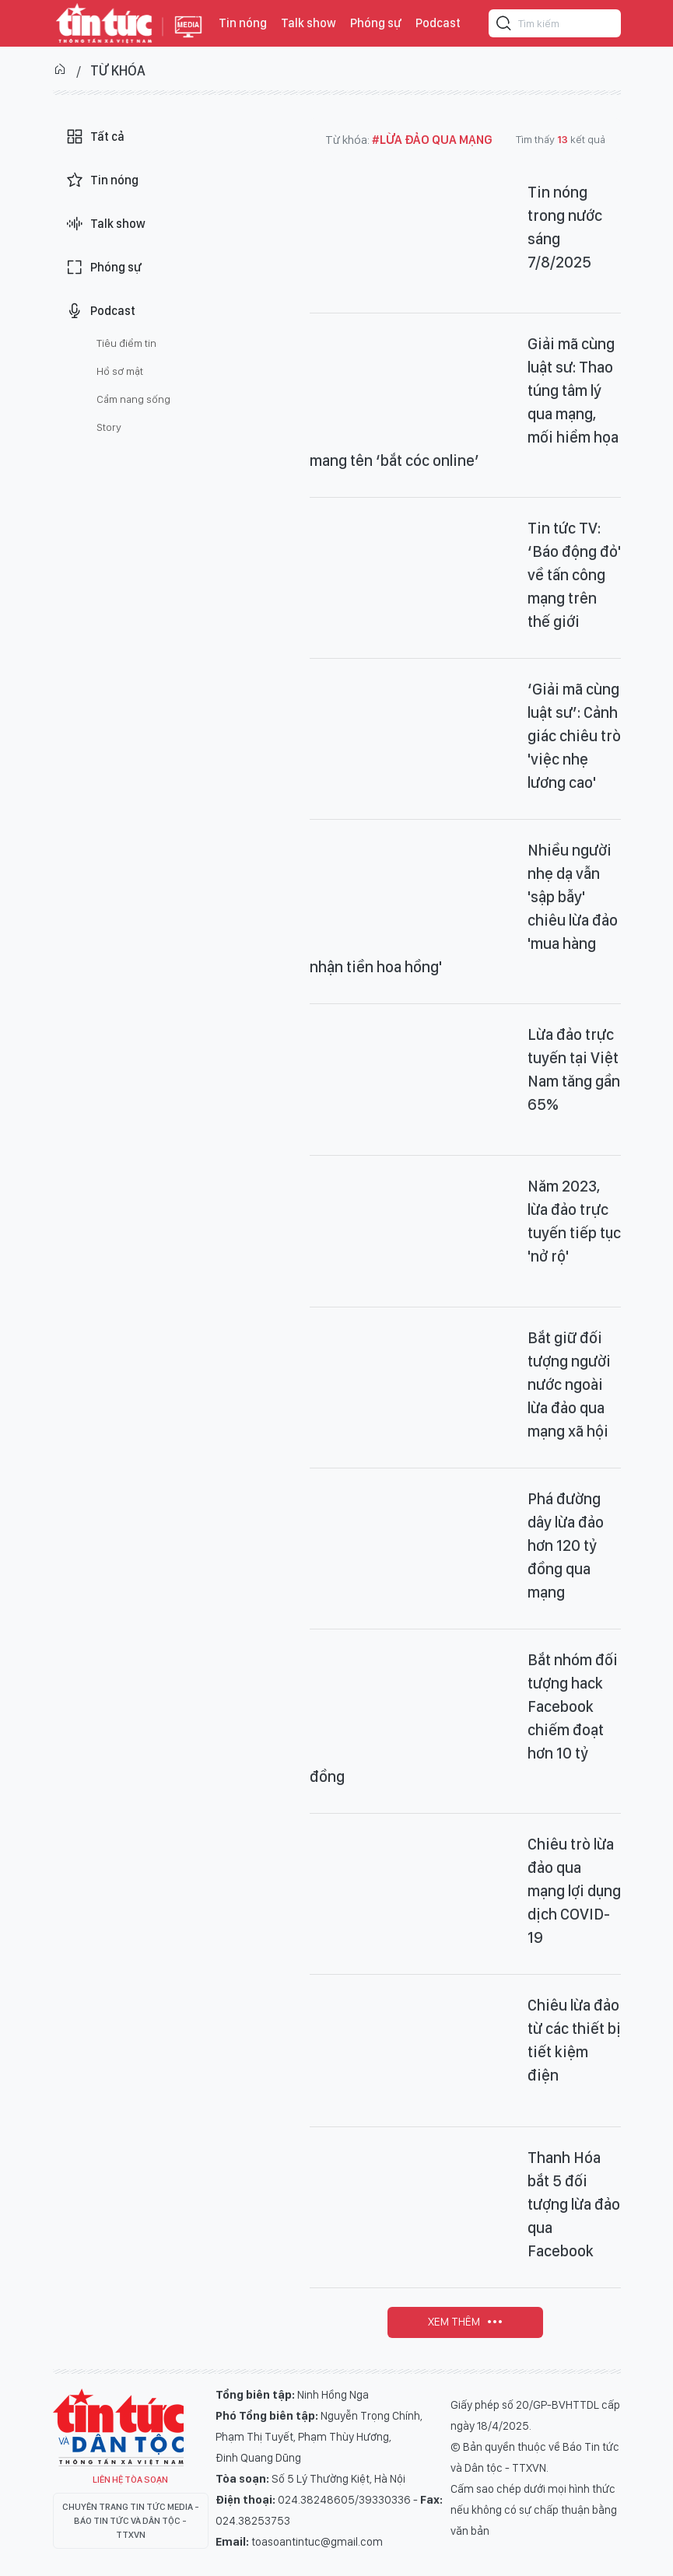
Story (108, 427)
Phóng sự (375, 23)
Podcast (438, 23)
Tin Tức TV (118, 2427)
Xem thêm (454, 2322)
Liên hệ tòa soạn (130, 2479)
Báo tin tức (104, 23)
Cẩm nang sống (133, 399)
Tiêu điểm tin (126, 343)
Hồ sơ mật (119, 371)
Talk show (308, 23)
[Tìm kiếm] (504, 26)
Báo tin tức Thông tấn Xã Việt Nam (188, 39)
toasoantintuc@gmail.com (317, 2542)
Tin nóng (243, 23)
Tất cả (94, 137)
